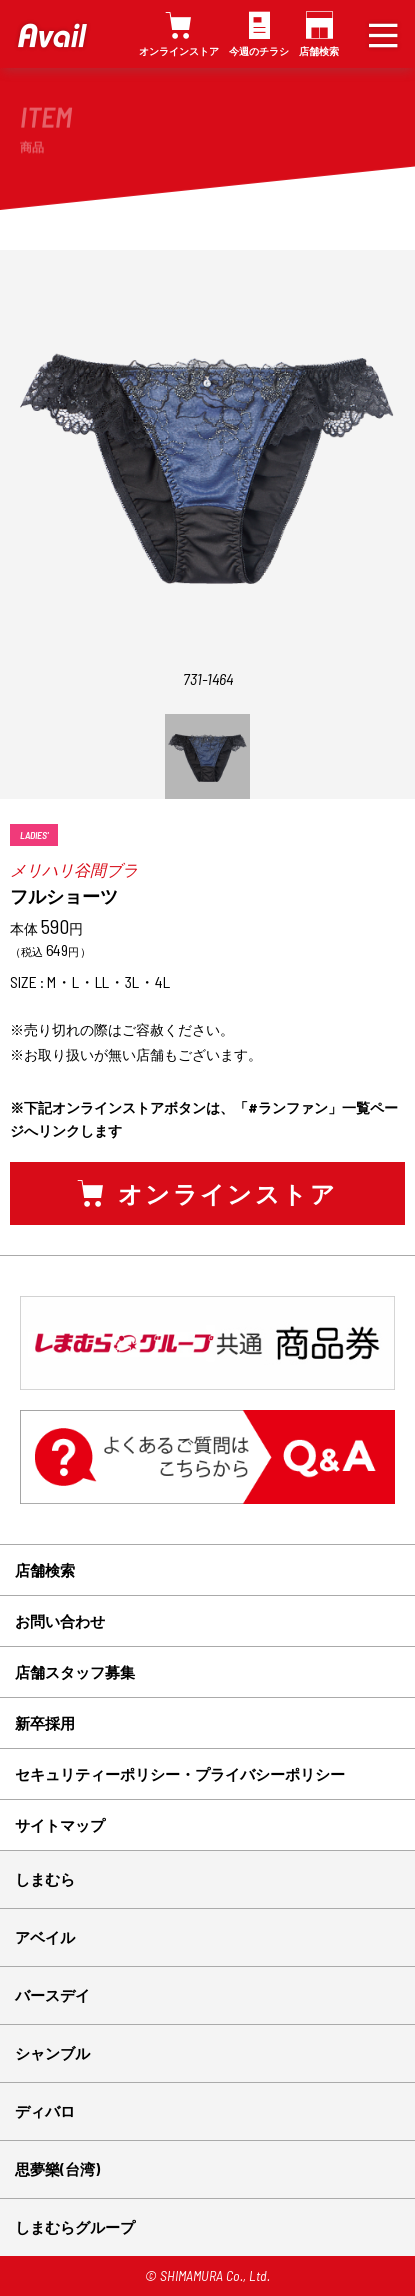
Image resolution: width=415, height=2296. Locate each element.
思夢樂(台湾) (57, 2169)
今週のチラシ (259, 51)
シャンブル (52, 2053)
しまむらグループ (75, 2227)
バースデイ (52, 1995)
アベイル (45, 1937)
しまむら (45, 1879)
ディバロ (45, 2111)
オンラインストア (179, 51)
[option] (207, 756)
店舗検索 (319, 51)
